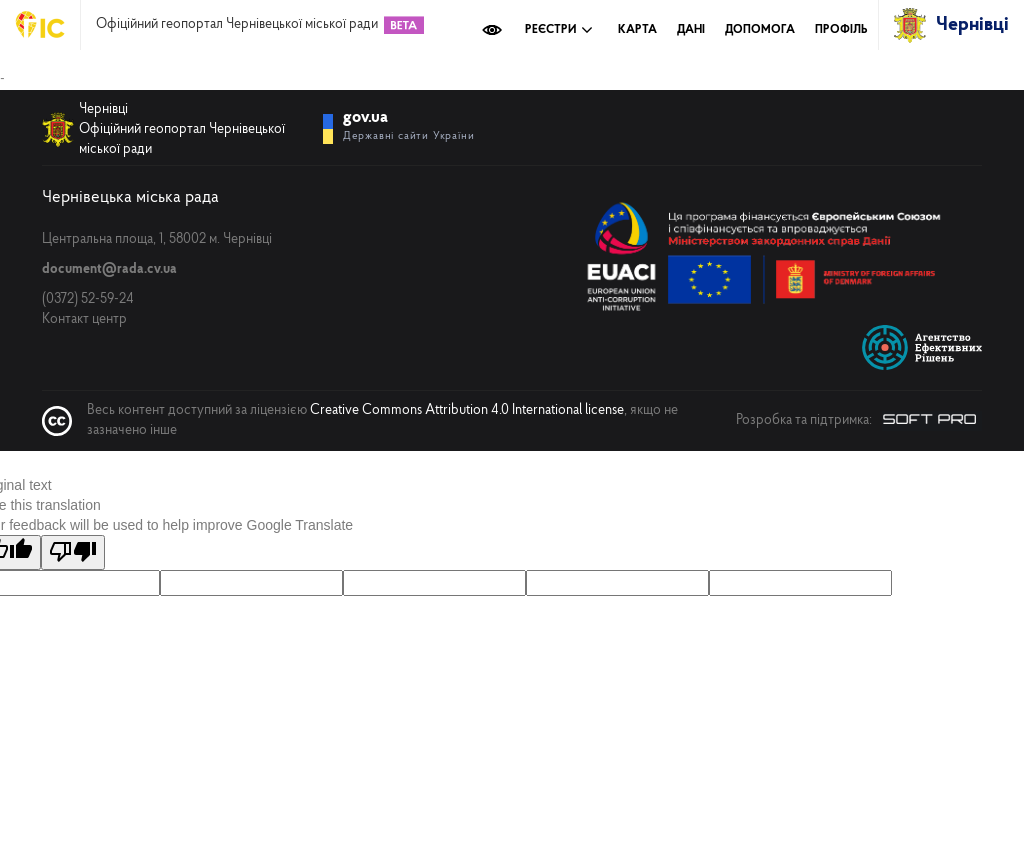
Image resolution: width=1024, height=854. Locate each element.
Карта (637, 30)
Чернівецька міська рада (130, 197)
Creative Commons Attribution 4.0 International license (467, 410)
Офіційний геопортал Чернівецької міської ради (237, 25)
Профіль (841, 30)
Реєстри (559, 30)
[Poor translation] (73, 552)
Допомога (760, 30)
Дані (691, 30)
